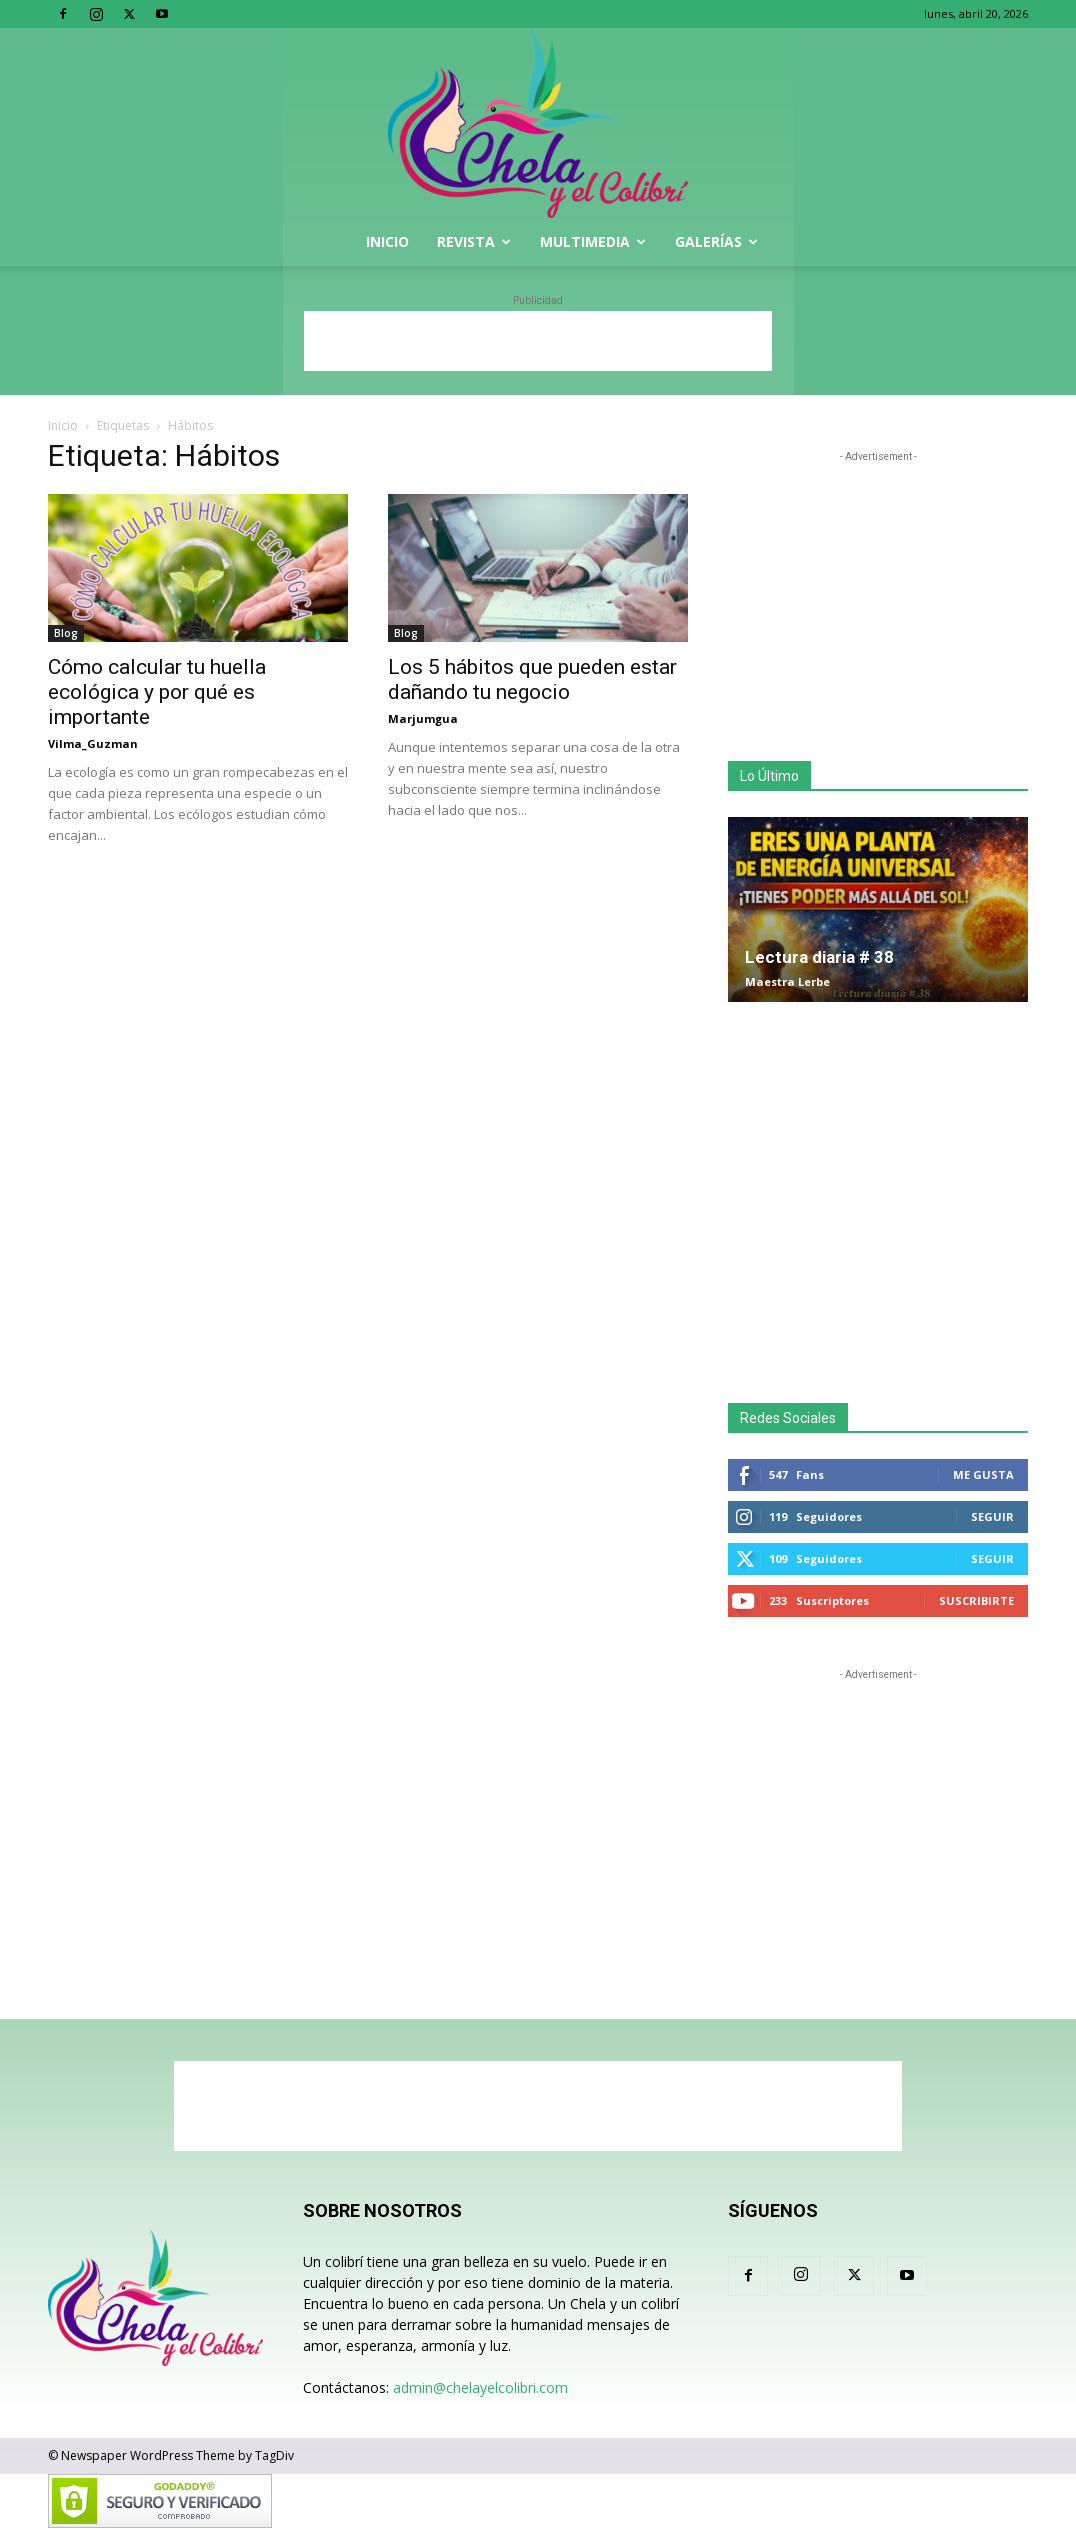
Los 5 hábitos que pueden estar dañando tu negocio (532, 679)
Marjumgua (423, 718)
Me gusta (983, 1474)
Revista (474, 241)
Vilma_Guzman (93, 743)
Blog (66, 633)
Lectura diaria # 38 (819, 957)
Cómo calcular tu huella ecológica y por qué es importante (157, 692)
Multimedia (593, 241)
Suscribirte (976, 1600)
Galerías (716, 241)
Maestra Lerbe (787, 981)
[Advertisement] (538, 341)
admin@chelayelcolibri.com (480, 2387)
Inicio (387, 241)
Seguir (992, 1516)
